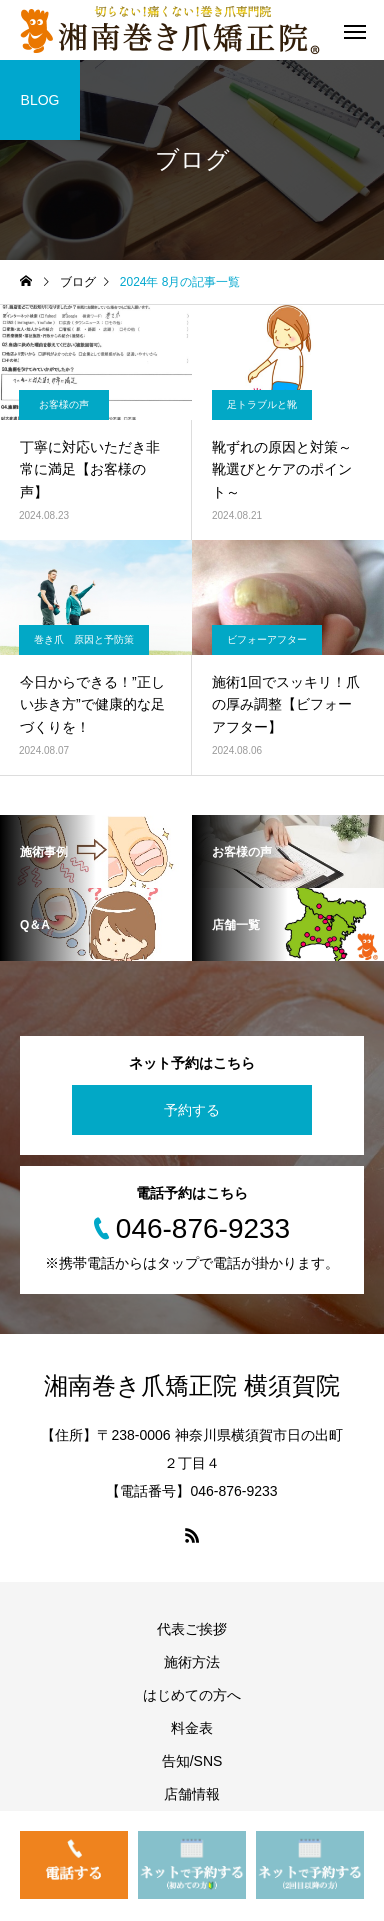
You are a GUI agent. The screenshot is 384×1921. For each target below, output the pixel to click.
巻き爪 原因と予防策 (84, 639)
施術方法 (192, 1662)
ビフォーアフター (267, 639)
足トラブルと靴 (262, 404)
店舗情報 (192, 1794)
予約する (192, 1110)
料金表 (192, 1728)
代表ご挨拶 (192, 1629)
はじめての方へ (192, 1695)
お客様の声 (64, 404)
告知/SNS (192, 1761)
